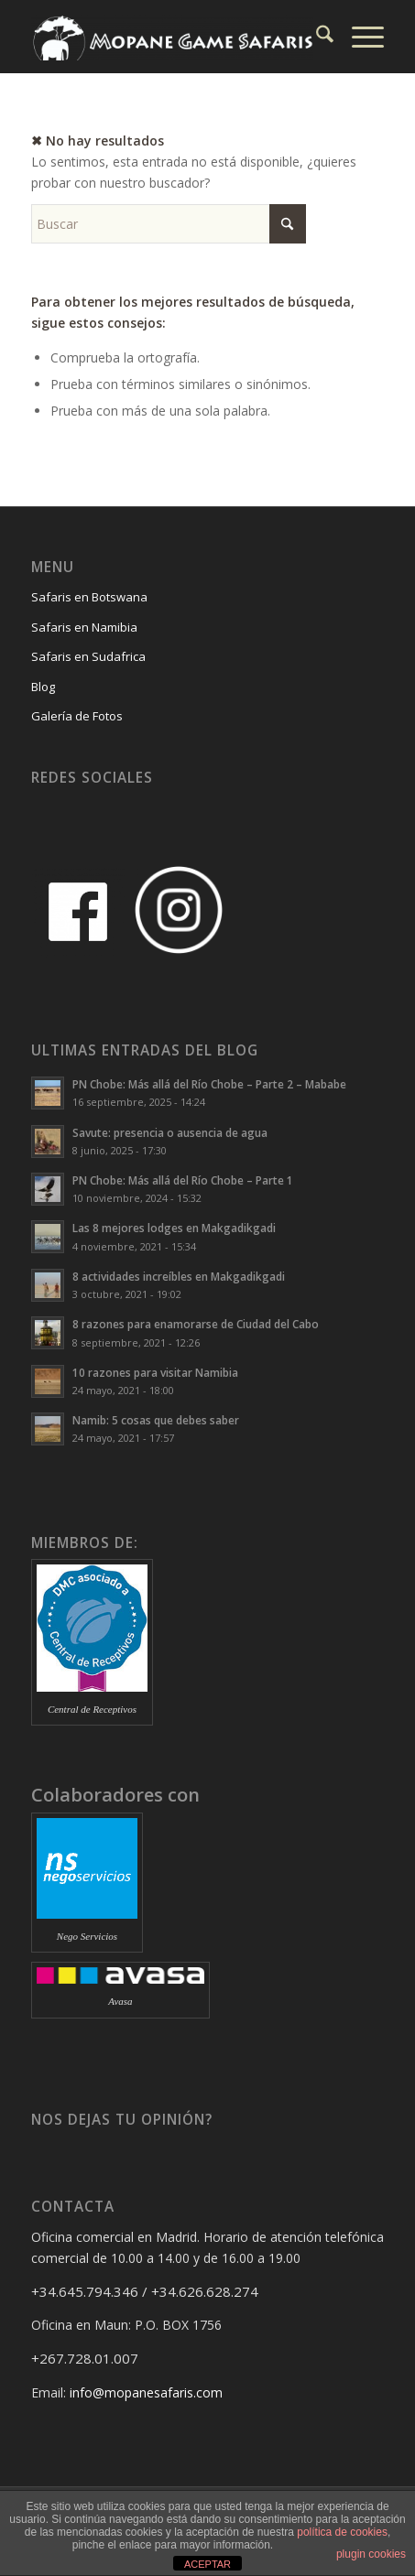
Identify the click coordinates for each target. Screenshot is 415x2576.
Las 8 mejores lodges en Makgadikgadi (174, 1227)
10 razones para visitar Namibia (155, 1372)
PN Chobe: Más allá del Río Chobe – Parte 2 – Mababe (209, 1084)
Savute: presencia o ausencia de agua (170, 1132)
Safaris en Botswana (89, 597)
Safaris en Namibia (84, 627)
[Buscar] (315, 36)
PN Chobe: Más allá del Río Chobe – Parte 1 (182, 1180)
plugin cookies (371, 2554)
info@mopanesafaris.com (146, 2392)
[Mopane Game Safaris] (172, 36)
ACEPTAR (207, 2564)
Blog (43, 686)
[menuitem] (315, 36)
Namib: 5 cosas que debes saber (155, 1419)
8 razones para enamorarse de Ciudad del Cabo (195, 1323)
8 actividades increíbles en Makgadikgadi (178, 1276)
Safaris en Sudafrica (88, 656)
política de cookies (342, 2532)
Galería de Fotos (77, 716)
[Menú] (358, 36)
